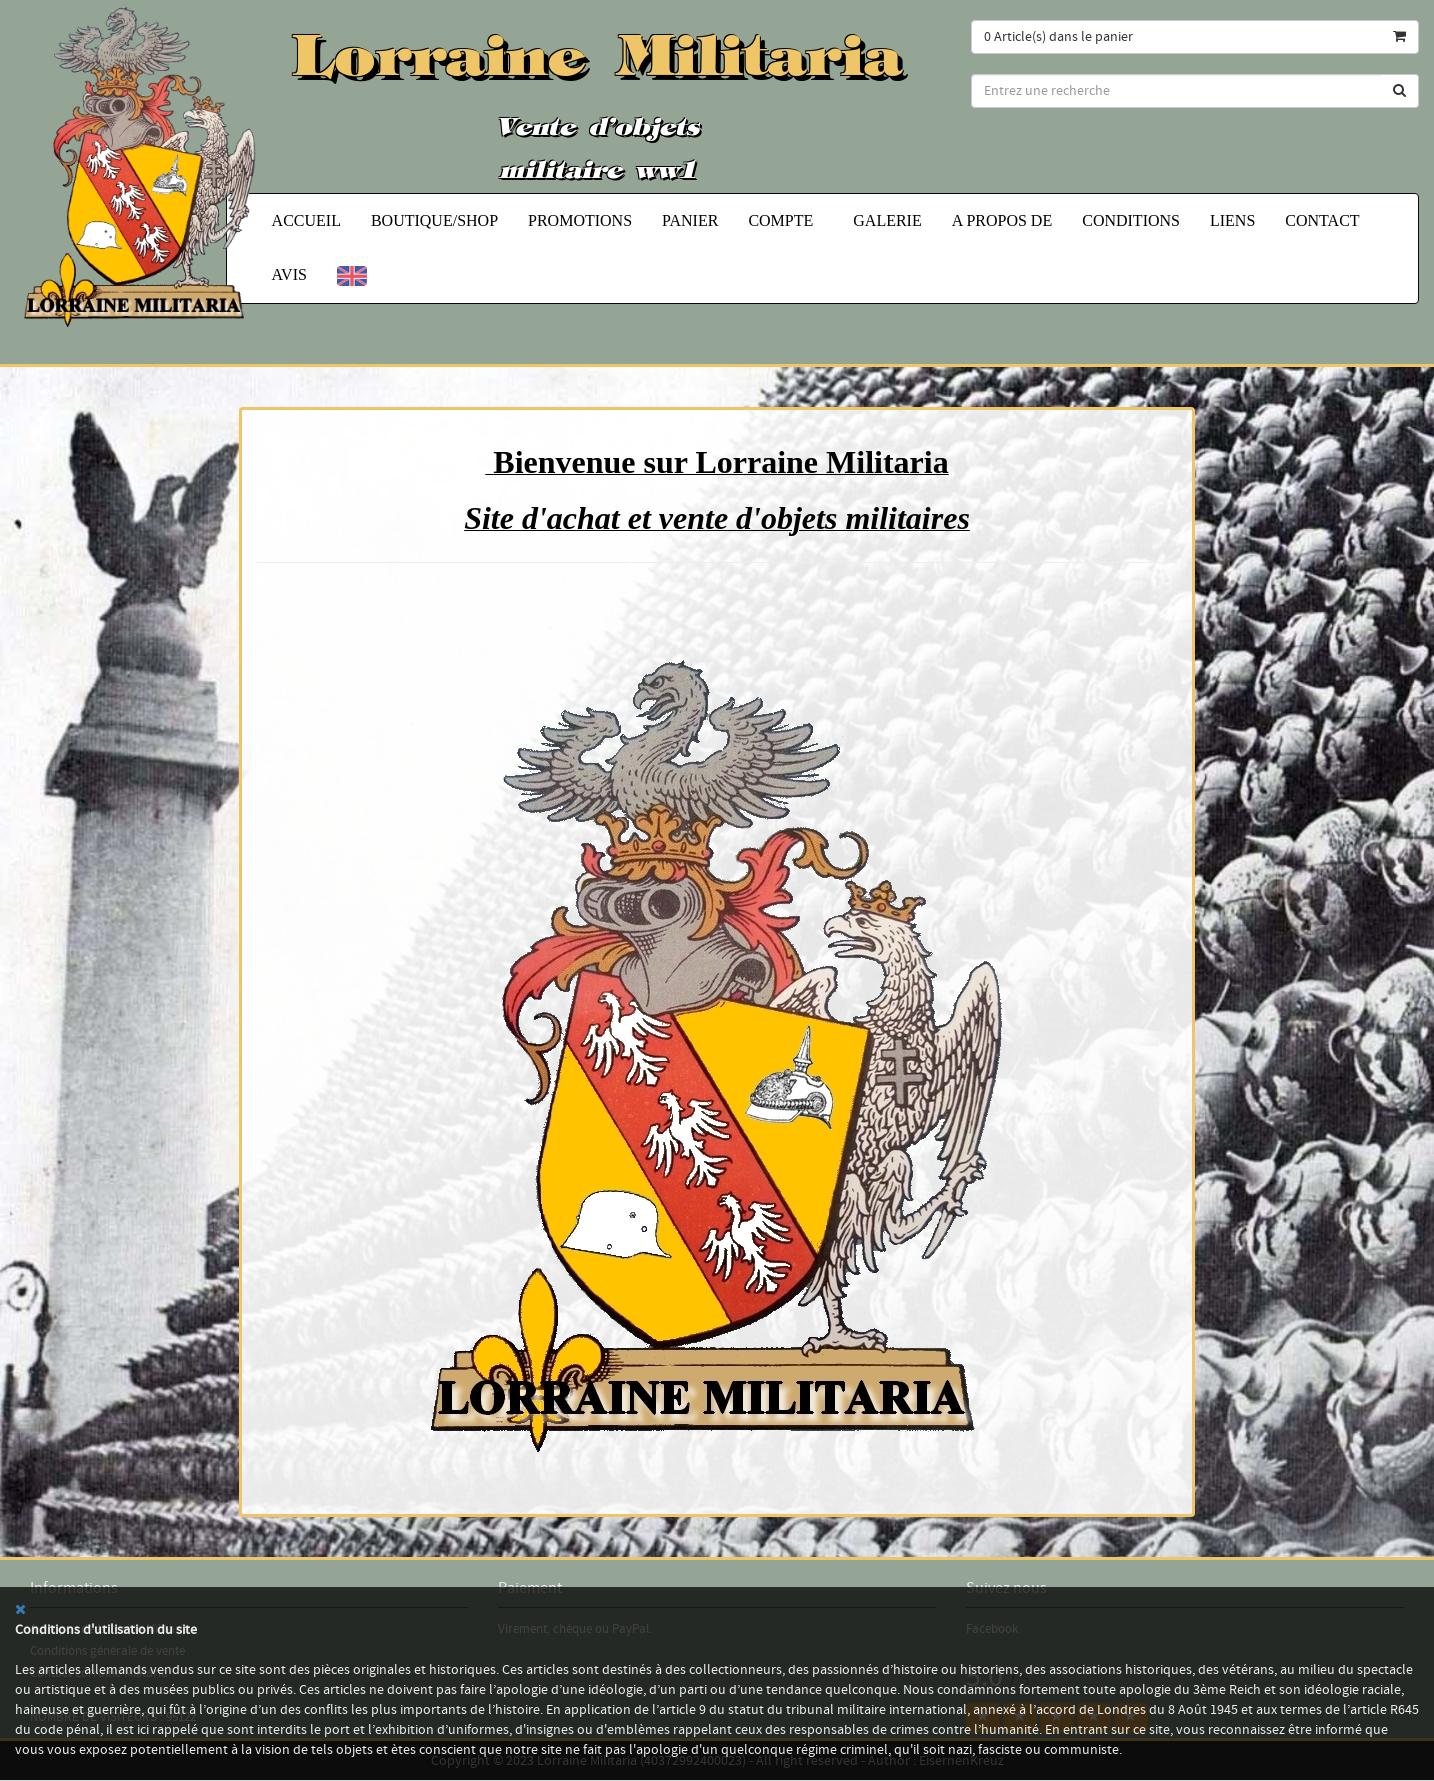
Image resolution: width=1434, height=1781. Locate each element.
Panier (690, 220)
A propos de (1002, 220)
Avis (289, 274)
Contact (1322, 220)
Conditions (1131, 220)
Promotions (580, 220)
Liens (1232, 220)
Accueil (306, 220)
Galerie (887, 220)
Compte (785, 220)
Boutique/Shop (434, 220)
